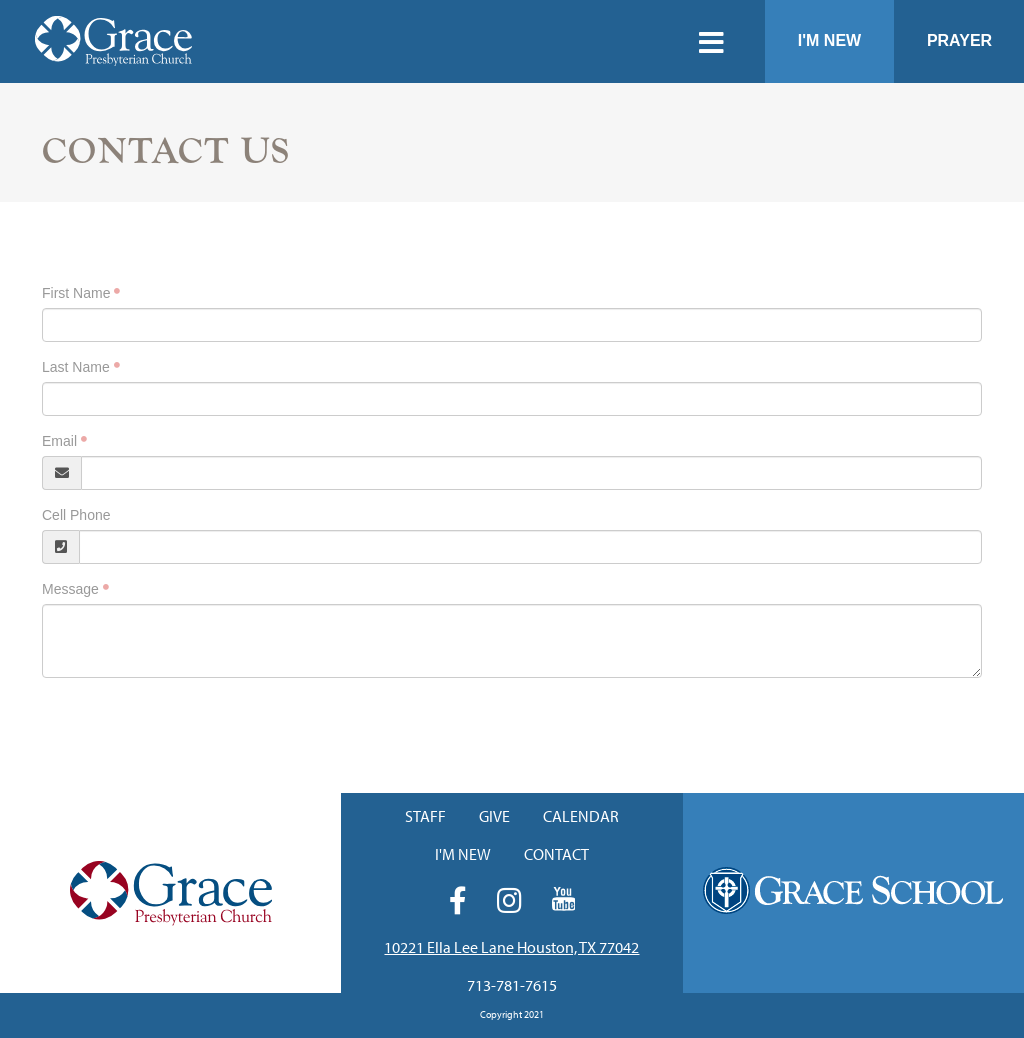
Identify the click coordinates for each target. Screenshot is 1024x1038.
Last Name (76, 367)
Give (494, 816)
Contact (556, 854)
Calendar (581, 816)
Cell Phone (76, 515)
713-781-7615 (512, 985)
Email (59, 441)
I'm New (829, 40)
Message (70, 589)
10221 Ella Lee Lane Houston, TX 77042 (511, 947)
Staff (425, 816)
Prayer (959, 40)
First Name (76, 293)
